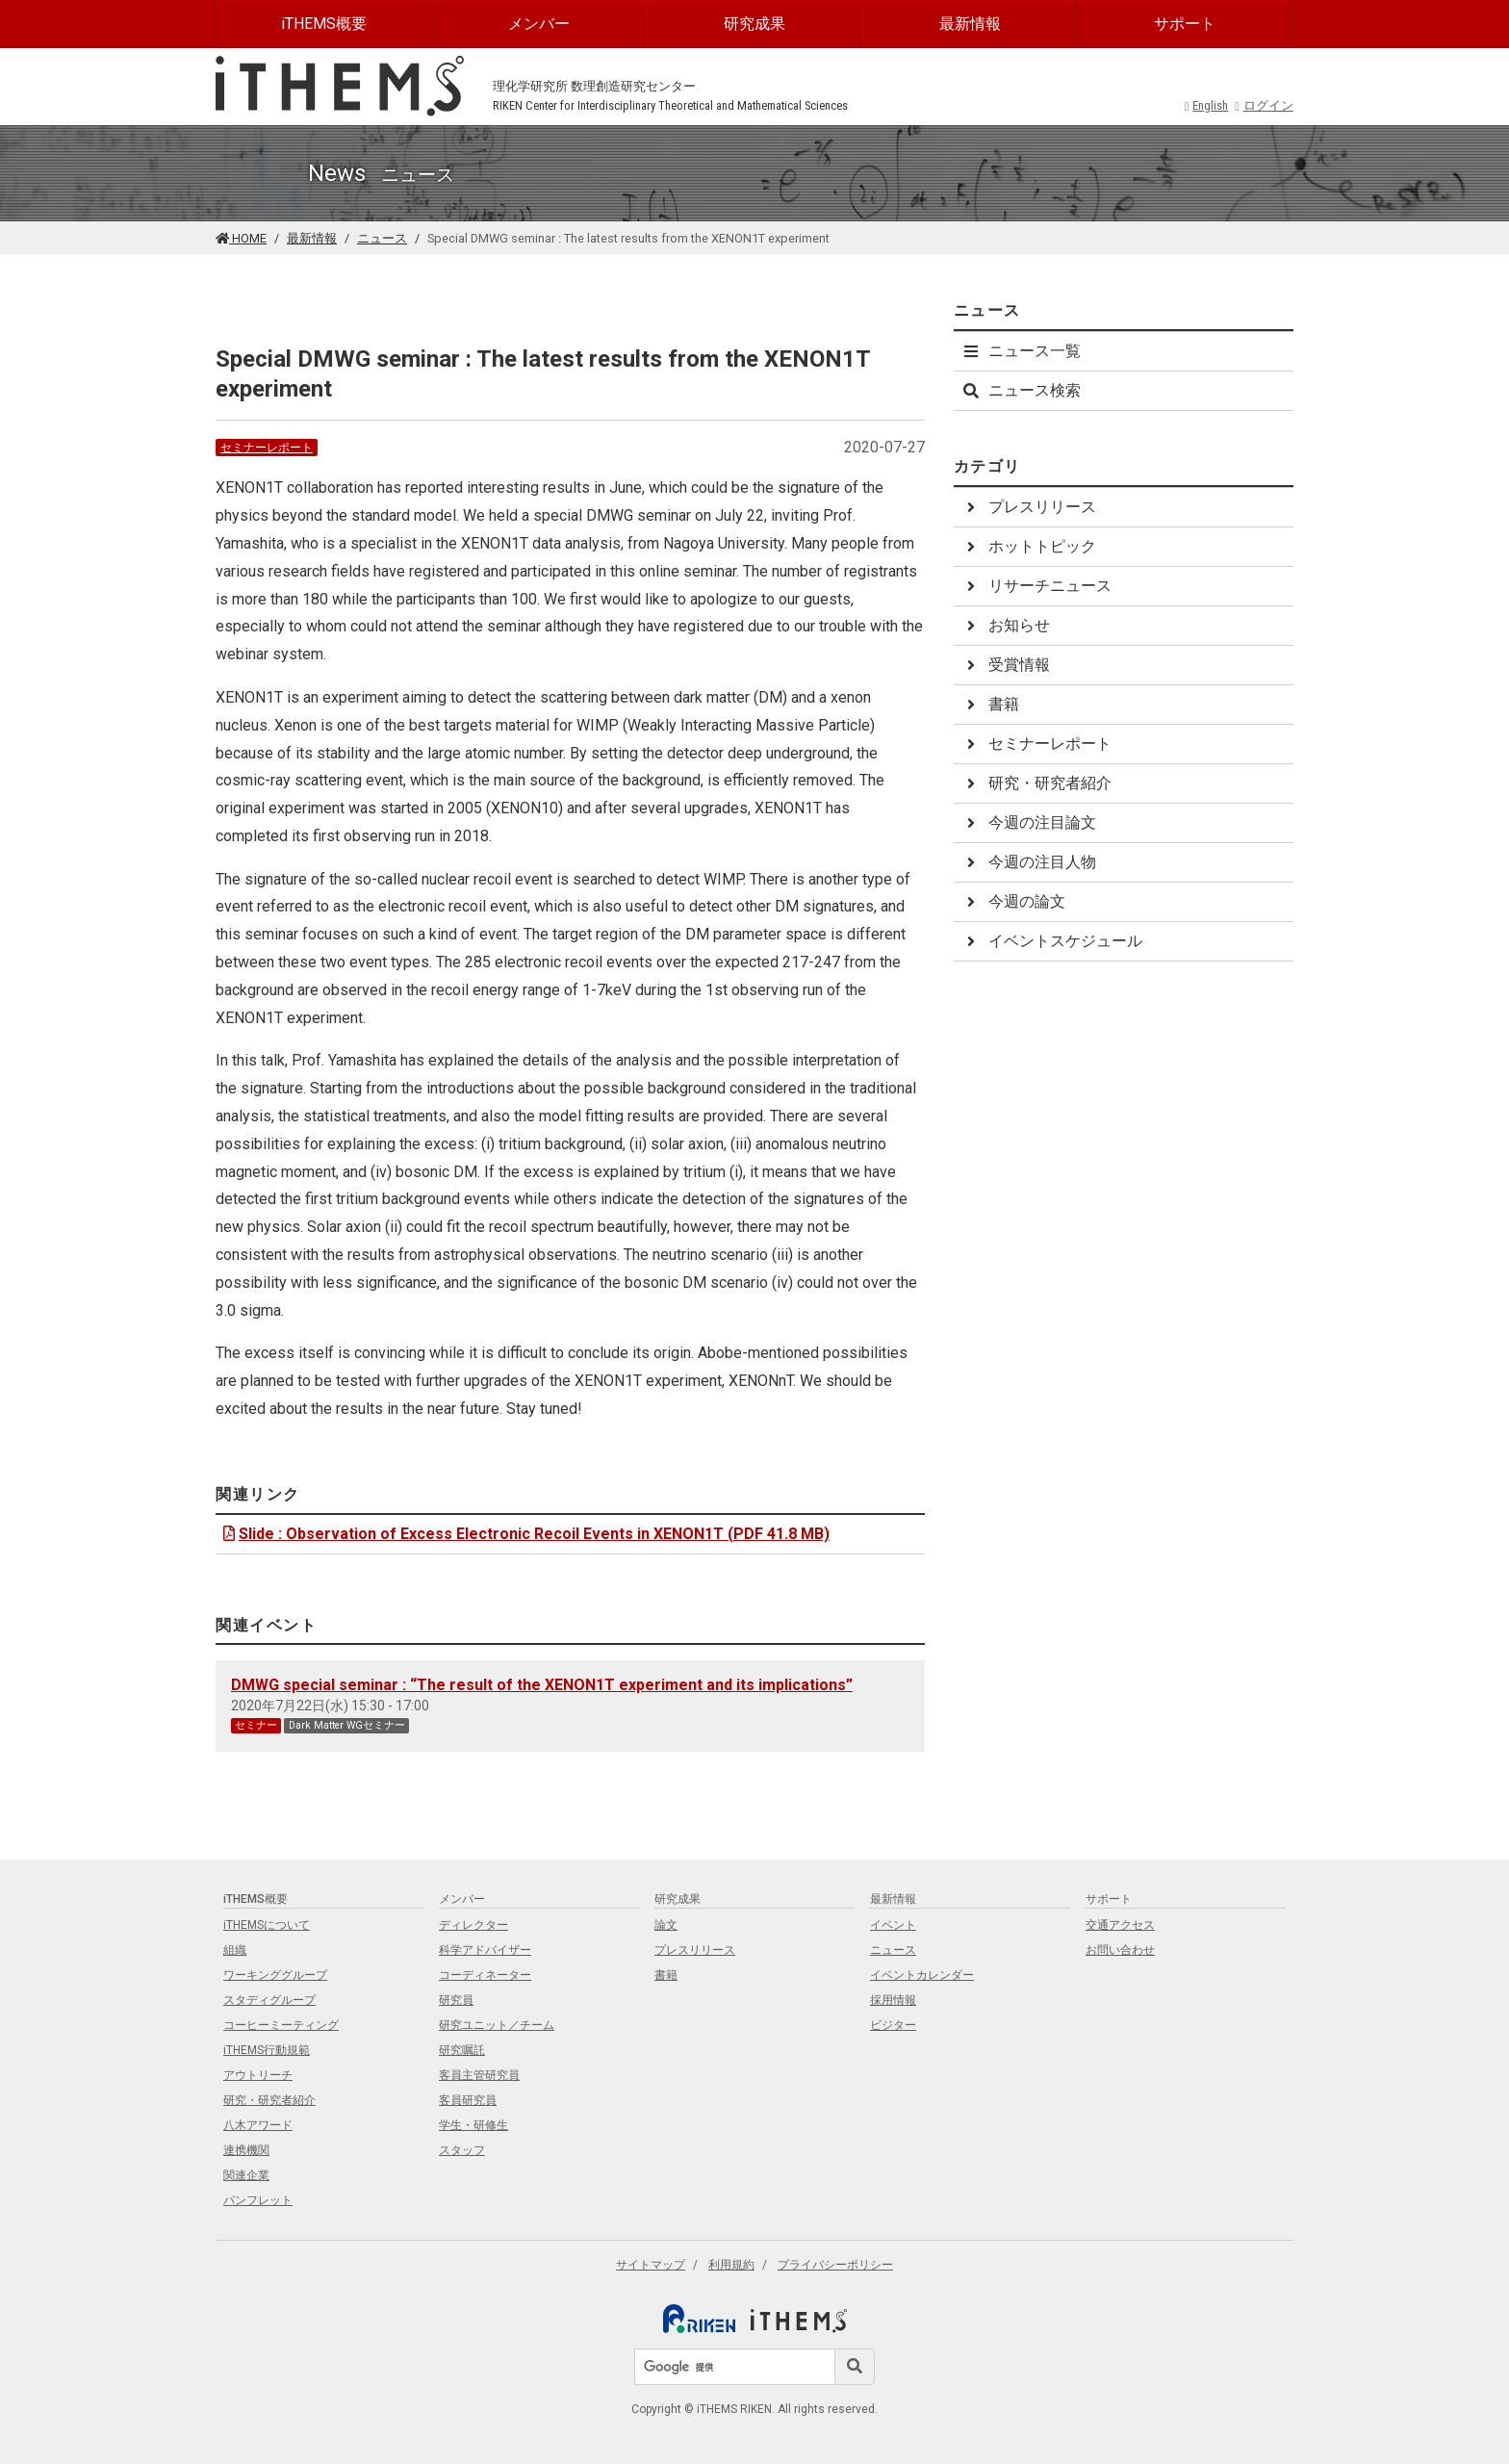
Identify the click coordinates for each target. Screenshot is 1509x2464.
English (1207, 105)
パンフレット (258, 2200)
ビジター (893, 2025)
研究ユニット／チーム (496, 2025)
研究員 (456, 2000)
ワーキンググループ (275, 1975)
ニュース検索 (1021, 390)
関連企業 (246, 2175)
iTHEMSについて (266, 1925)
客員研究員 (468, 2100)
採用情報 (893, 2000)
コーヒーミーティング (281, 2025)
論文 (666, 1925)
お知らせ (1005, 625)
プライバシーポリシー (835, 2265)
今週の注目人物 (1028, 862)
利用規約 (731, 2265)
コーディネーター (485, 1975)
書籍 (990, 704)
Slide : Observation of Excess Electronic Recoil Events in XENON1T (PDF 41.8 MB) (524, 1534)
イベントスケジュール (1051, 941)
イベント (893, 1925)
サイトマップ (650, 2265)
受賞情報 (1005, 664)
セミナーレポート (266, 447)
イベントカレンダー (922, 1975)
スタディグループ (269, 2000)
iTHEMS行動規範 (266, 2050)
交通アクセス (1120, 1925)
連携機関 (246, 2150)
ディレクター (473, 1925)
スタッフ (462, 2150)
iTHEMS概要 (324, 23)
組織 (234, 1950)
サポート (1184, 23)
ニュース (382, 238)
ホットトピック (1028, 546)
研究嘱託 (462, 2050)
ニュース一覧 (1021, 351)
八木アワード (258, 2125)
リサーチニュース (1036, 586)
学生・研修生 (473, 2125)
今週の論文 (1013, 901)
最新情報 (970, 23)
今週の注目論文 (1028, 822)
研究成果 (754, 23)
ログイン (1264, 105)
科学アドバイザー (485, 1950)
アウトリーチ (258, 2075)
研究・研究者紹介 (1036, 783)
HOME (241, 238)
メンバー (539, 23)
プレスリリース (1028, 507)
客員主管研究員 (479, 2075)
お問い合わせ (1120, 1950)
